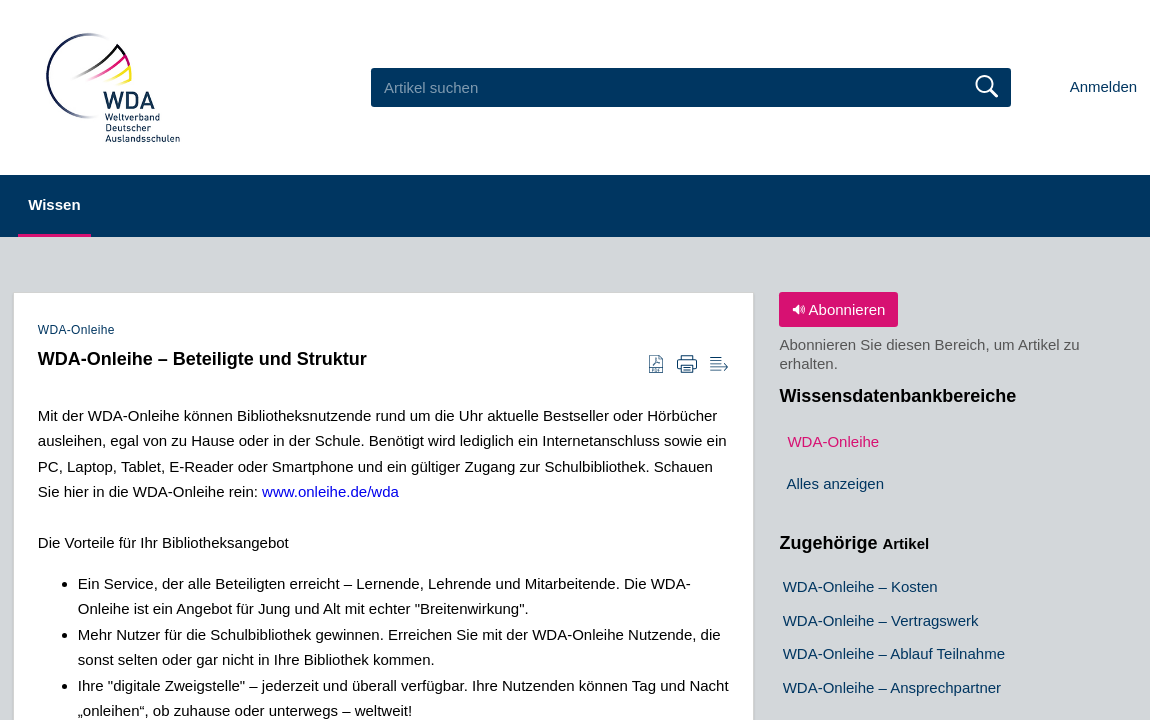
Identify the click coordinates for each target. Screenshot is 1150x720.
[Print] (687, 365)
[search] (691, 87)
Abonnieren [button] (838, 309)
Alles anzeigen (835, 484)
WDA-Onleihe (76, 330)
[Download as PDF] (656, 365)
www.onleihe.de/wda (330, 491)
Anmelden (1104, 86)
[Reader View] (719, 365)
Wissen (74, 204)
